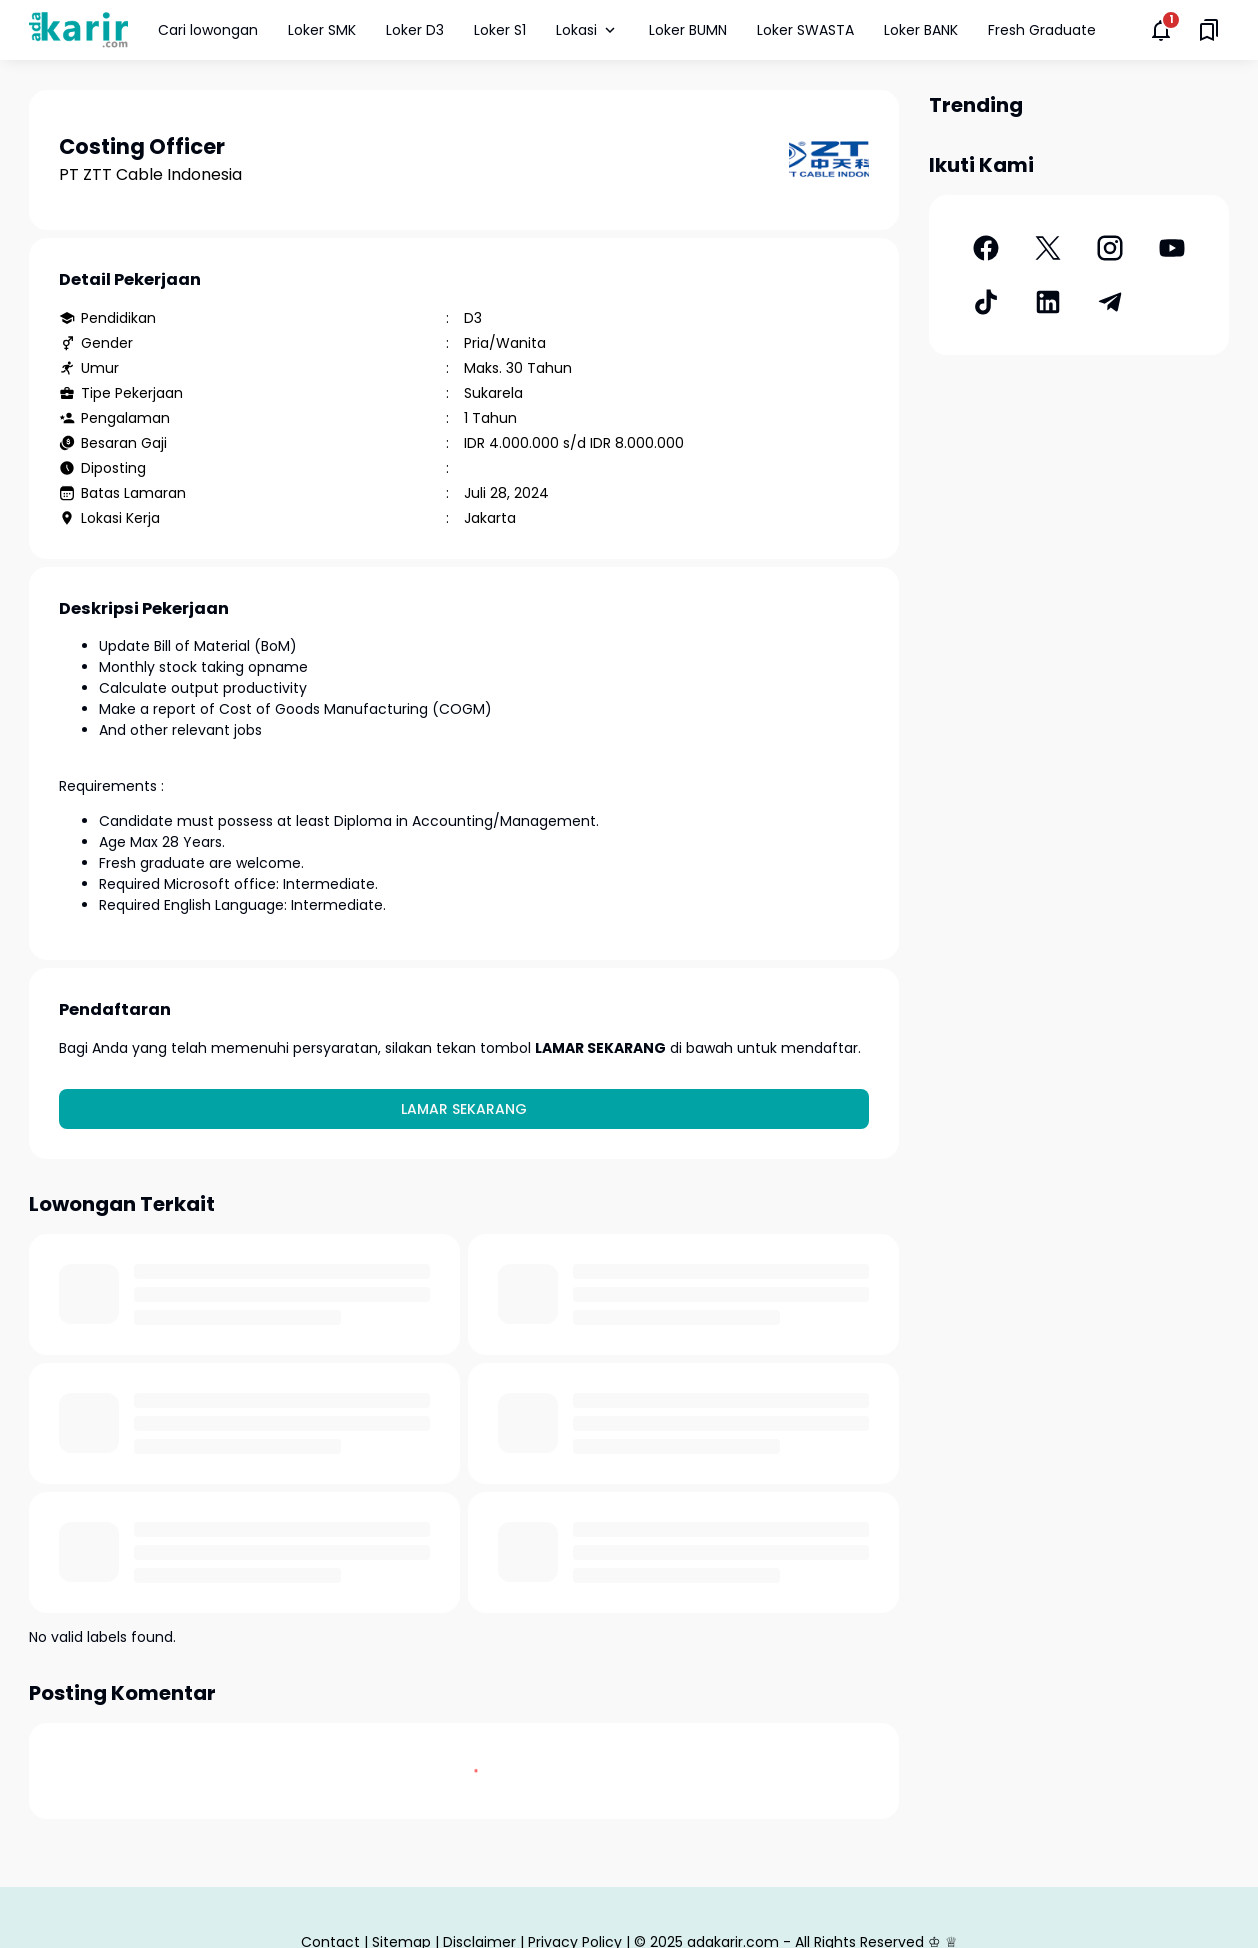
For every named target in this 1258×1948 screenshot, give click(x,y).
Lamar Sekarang (464, 1109)
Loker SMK (322, 30)
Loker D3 (415, 30)
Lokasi (587, 30)
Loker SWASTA (805, 30)
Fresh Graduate (1042, 30)
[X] (1048, 248)
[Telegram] (1110, 302)
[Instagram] (1110, 248)
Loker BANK (921, 30)
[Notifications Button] (1161, 30)
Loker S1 (500, 30)
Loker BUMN (688, 30)
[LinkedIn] (1048, 302)
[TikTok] (986, 302)
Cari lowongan (208, 30)
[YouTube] (1172, 248)
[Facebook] (986, 248)
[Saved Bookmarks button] (1209, 30)
